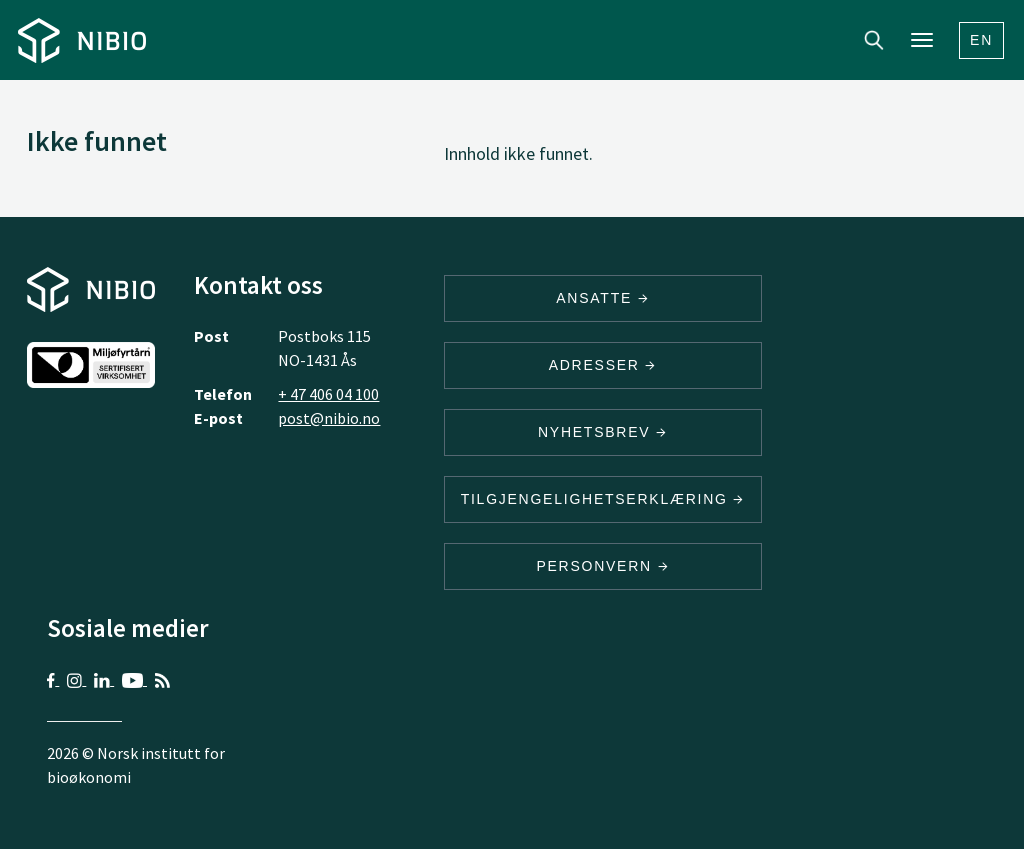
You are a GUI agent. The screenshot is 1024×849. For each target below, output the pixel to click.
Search (874, 40)
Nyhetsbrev (603, 432)
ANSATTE (602, 298)
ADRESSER (603, 365)
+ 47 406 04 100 (328, 394)
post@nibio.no (329, 418)
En (981, 40)
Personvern (602, 566)
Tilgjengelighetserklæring (603, 499)
